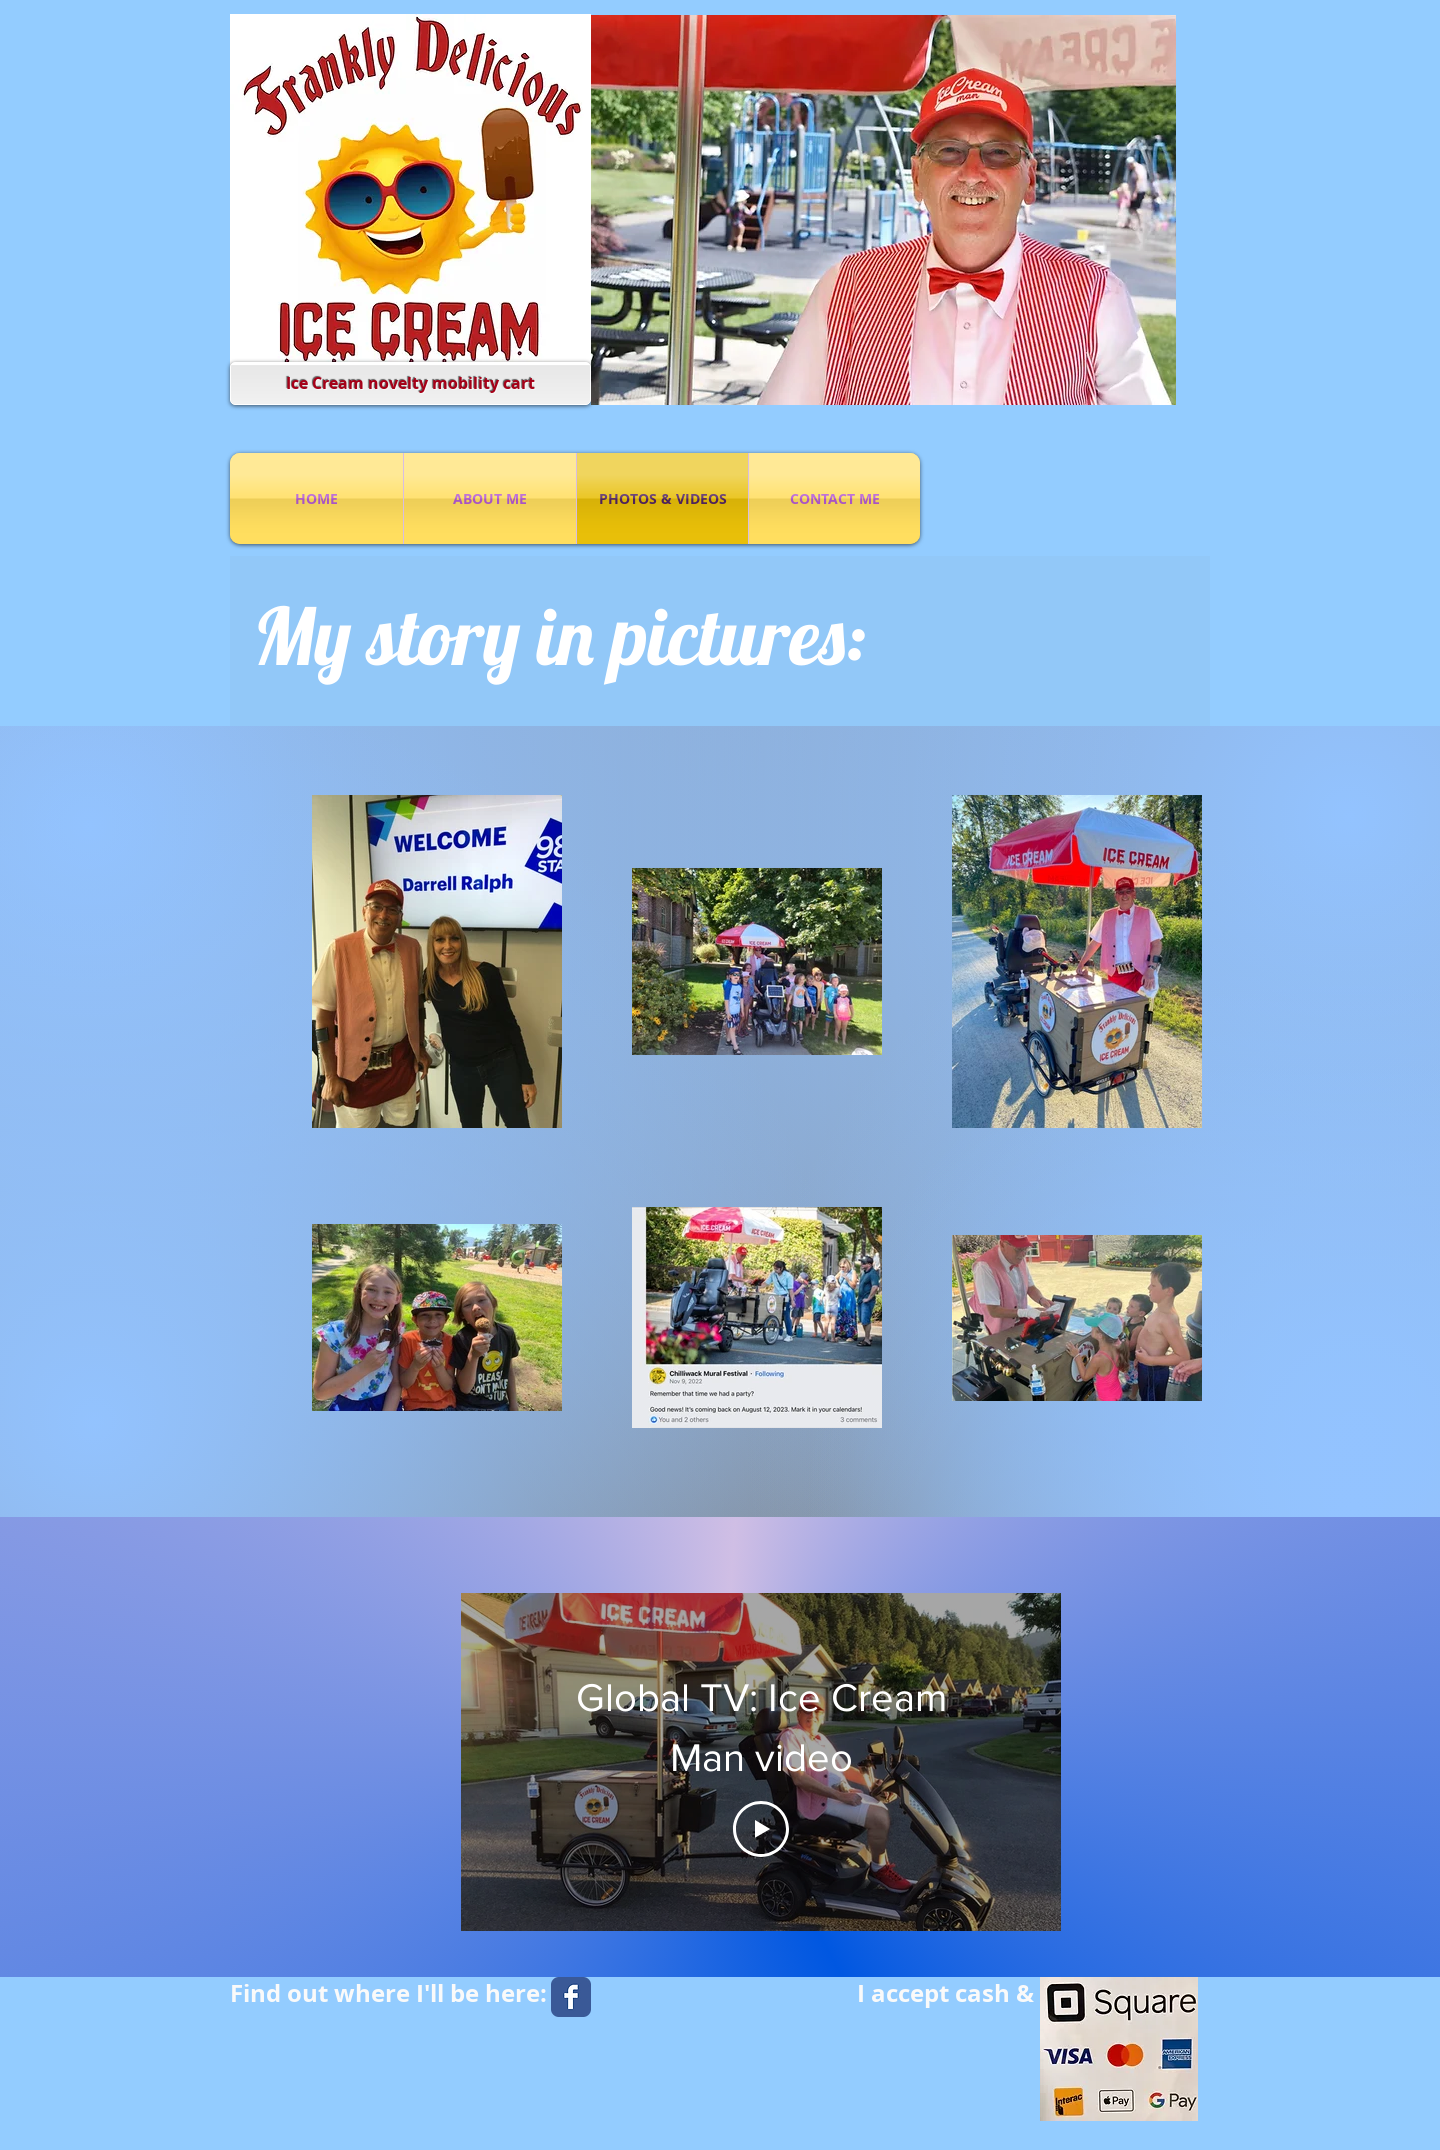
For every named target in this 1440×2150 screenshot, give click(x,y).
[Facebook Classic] (571, 1997)
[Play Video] (761, 1829)
